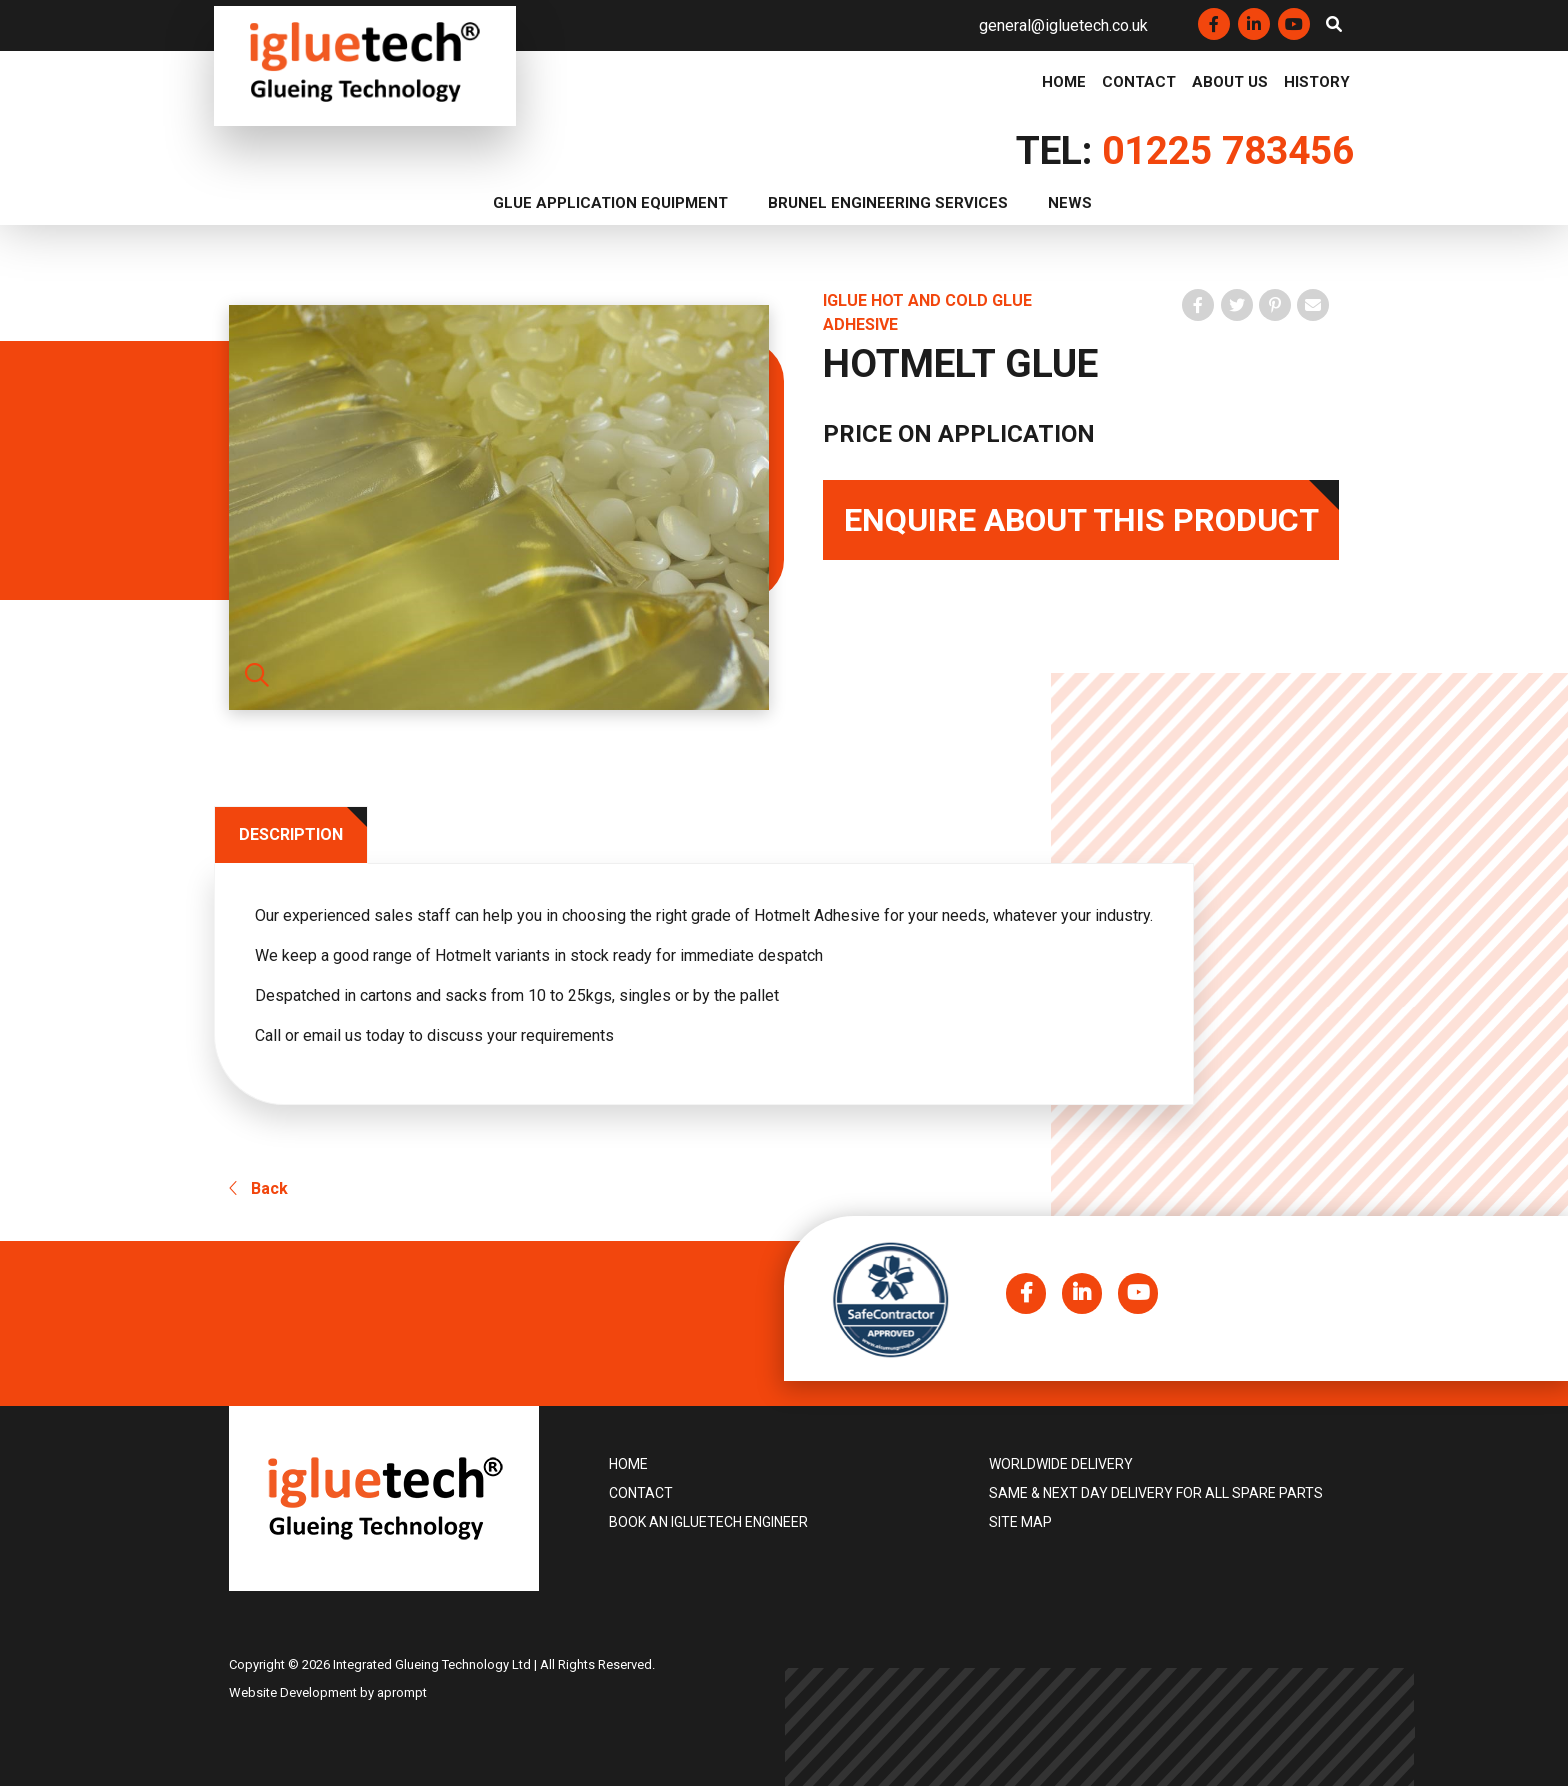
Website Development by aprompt (328, 1692)
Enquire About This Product (1081, 520)
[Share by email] (1313, 305)
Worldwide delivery (1061, 1465)
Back (258, 1189)
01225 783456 (1228, 151)
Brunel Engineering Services (888, 203)
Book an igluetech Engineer (708, 1523)
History (1317, 83)
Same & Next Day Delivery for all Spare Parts (1156, 1494)
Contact (1139, 83)
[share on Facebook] (1198, 305)
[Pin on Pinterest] (1275, 305)
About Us (1230, 83)
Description (291, 834)
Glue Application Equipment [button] (610, 203)
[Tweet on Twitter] (1237, 305)
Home (1064, 83)
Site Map (1020, 1523)
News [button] (1070, 203)
